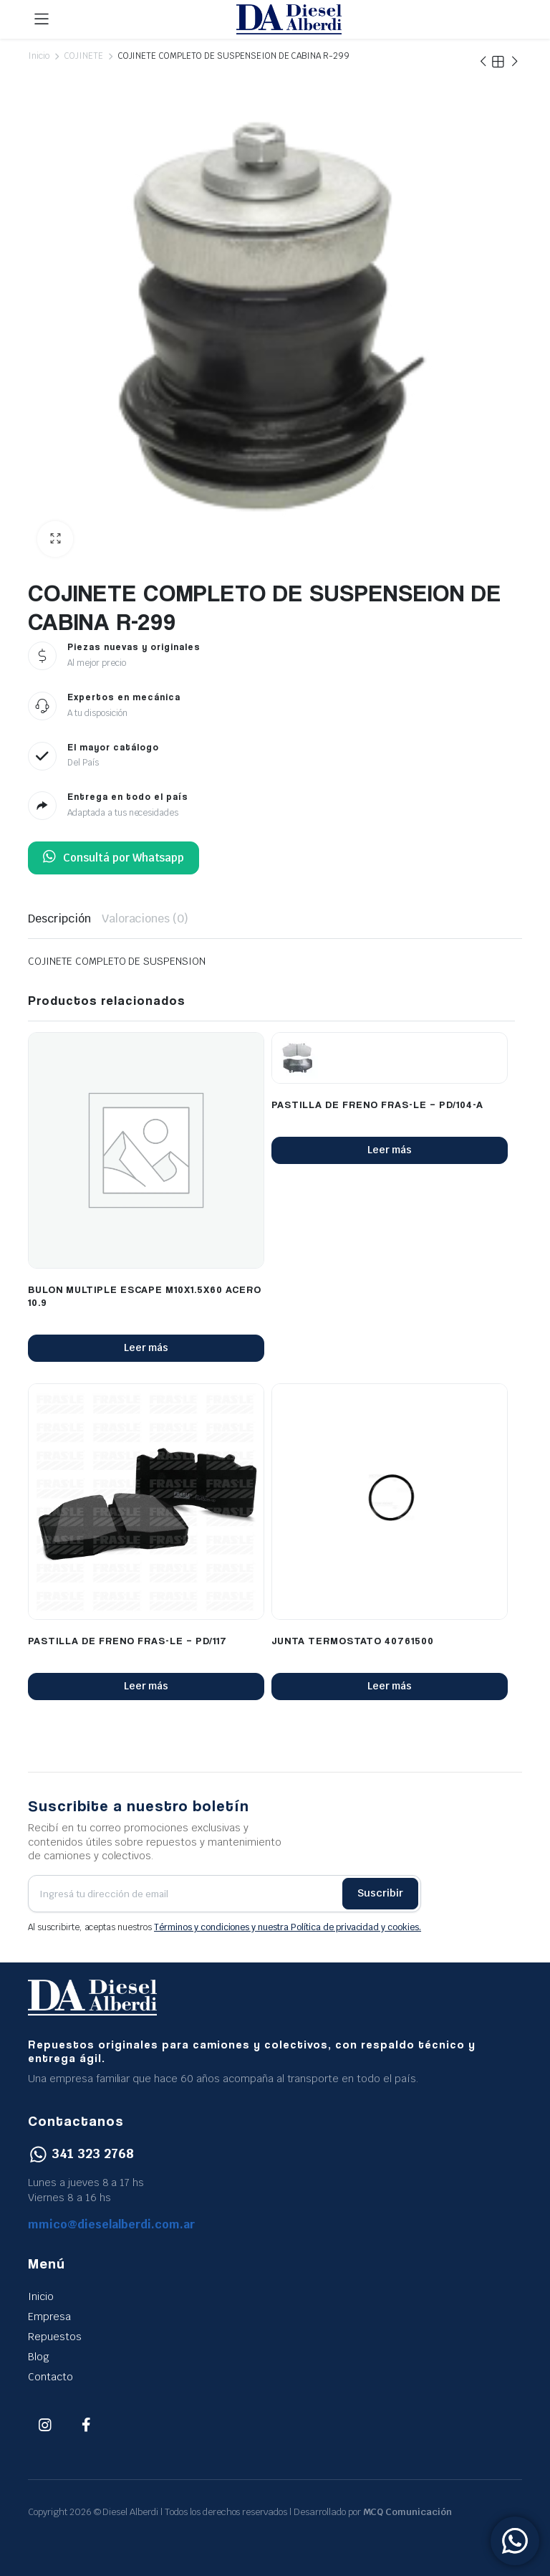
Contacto (50, 2376)
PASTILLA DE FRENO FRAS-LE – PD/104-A (377, 1104)
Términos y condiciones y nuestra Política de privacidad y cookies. (287, 1927)
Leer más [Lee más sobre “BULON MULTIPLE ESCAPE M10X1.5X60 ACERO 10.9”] (146, 1347)
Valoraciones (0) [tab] (145, 918)
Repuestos (55, 2336)
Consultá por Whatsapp (113, 858)
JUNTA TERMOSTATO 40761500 (352, 1640)
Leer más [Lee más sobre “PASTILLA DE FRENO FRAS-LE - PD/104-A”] (389, 1149)
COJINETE (83, 56)
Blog (38, 2356)
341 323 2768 (81, 2153)
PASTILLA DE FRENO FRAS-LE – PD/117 (127, 1640)
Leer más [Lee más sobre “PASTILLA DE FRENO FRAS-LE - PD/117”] (146, 1685)
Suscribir (380, 1892)
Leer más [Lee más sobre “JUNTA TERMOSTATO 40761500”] (389, 1685)
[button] (55, 539)
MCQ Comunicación (408, 2512)
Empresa (49, 2316)
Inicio (38, 56)
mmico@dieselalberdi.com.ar (112, 2224)
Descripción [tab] (59, 918)
